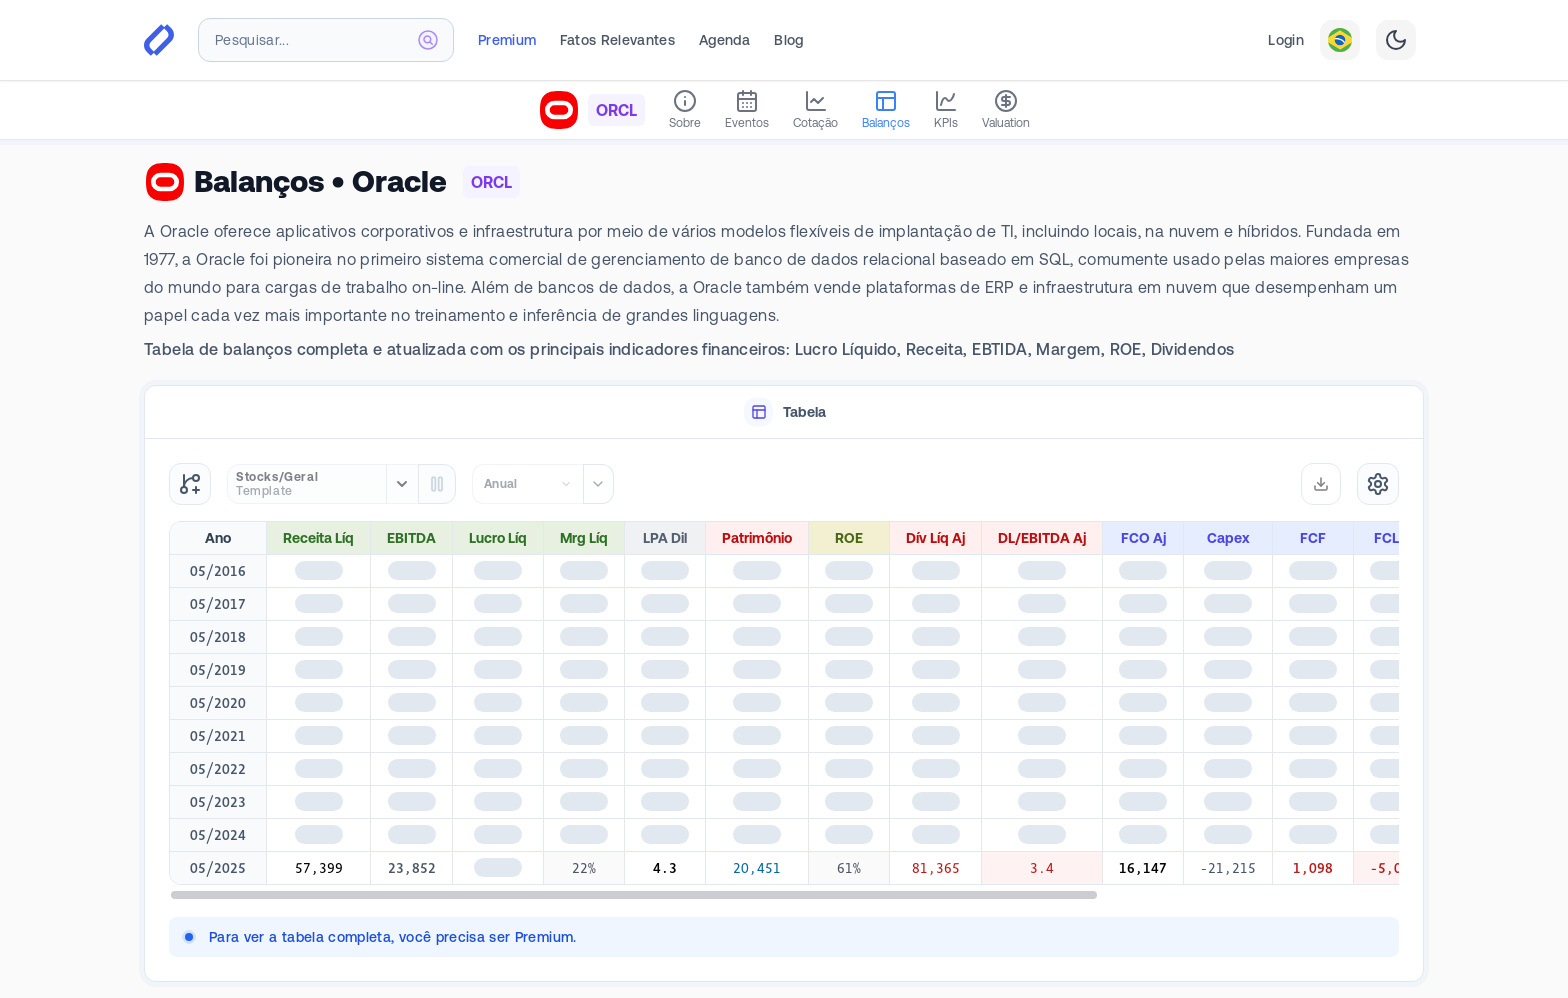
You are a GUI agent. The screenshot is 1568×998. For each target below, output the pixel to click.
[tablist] (784, 412)
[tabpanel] (784, 710)
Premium (507, 40)
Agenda (724, 40)
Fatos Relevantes (617, 40)
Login (1286, 40)
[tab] (784, 412)
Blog (788, 40)
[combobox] (326, 40)
